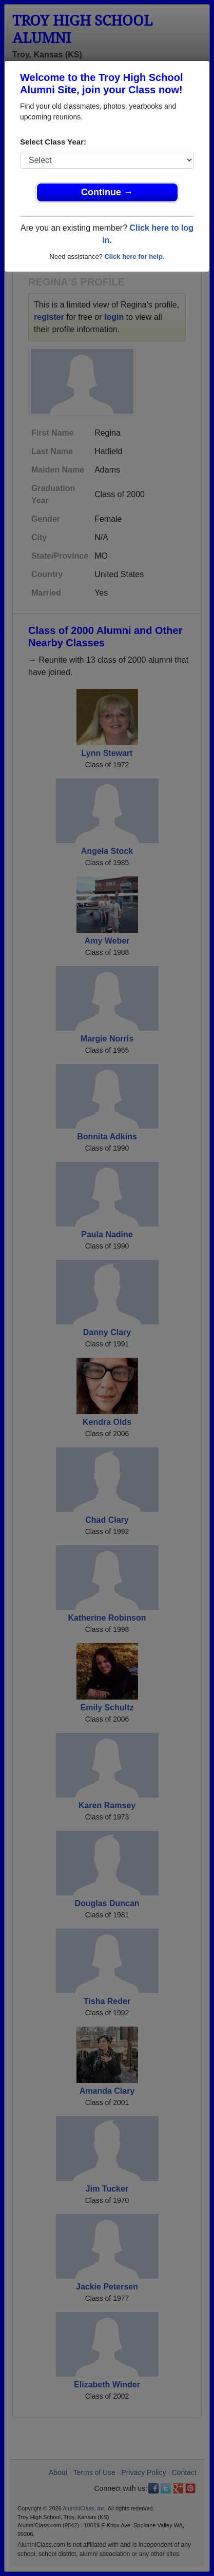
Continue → (107, 192)
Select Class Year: (53, 141)
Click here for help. (134, 256)
